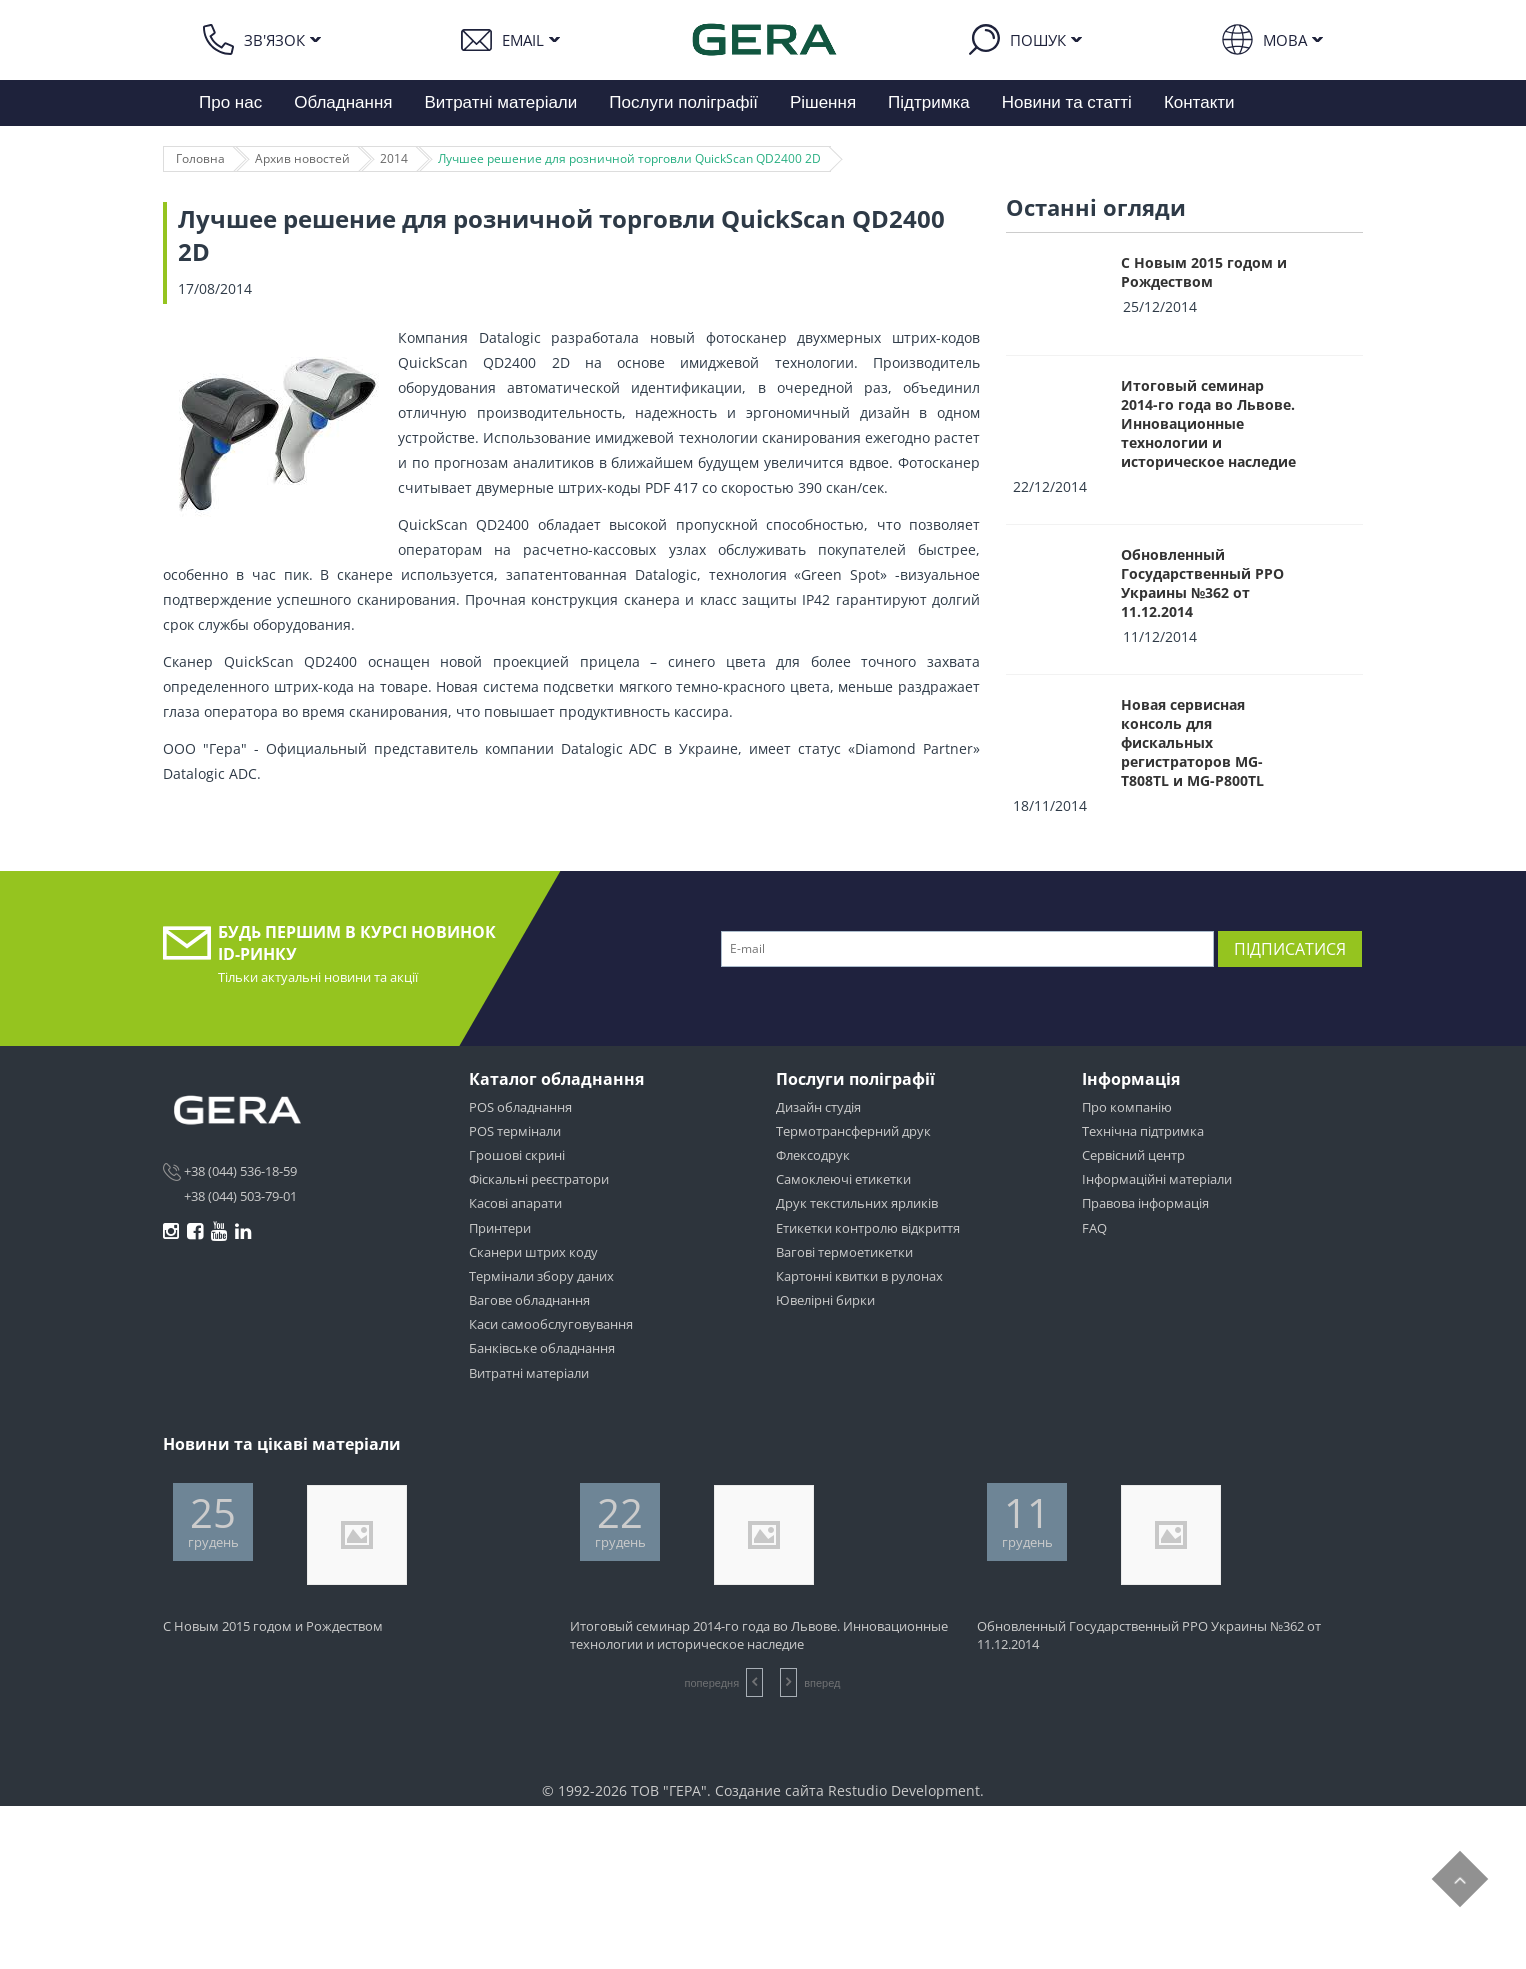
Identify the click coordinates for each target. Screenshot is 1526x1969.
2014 (394, 158)
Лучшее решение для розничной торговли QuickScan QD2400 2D (629, 158)
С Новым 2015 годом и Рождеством (1204, 272)
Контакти (1199, 102)
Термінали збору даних (541, 1276)
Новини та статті (1067, 102)
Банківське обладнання (542, 1348)
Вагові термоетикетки (844, 1252)
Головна (200, 158)
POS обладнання (520, 1107)
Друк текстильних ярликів (857, 1203)
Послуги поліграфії (683, 102)
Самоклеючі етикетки (843, 1179)
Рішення (823, 102)
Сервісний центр (1133, 1155)
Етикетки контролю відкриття (868, 1228)
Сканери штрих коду (533, 1252)
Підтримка (929, 102)
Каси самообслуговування (551, 1324)
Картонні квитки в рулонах (859, 1276)
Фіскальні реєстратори (539, 1179)
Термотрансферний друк (853, 1131)
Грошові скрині (517, 1155)
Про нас (230, 102)
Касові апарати (515, 1203)
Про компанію (1127, 1107)
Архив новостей (302, 158)
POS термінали (515, 1131)
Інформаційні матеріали (1157, 1179)
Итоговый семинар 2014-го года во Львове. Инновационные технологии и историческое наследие (1208, 423)
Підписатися (1290, 949)
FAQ (1094, 1228)
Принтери (500, 1228)
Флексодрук (813, 1155)
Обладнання (343, 102)
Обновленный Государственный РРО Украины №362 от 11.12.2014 (1202, 583)
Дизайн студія (818, 1107)
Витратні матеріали (501, 102)
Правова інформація (1145, 1203)
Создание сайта (769, 1790)
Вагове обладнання (529, 1300)
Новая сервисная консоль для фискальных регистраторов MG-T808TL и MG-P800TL (1192, 742)
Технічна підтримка (1143, 1131)
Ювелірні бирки (825, 1300)
